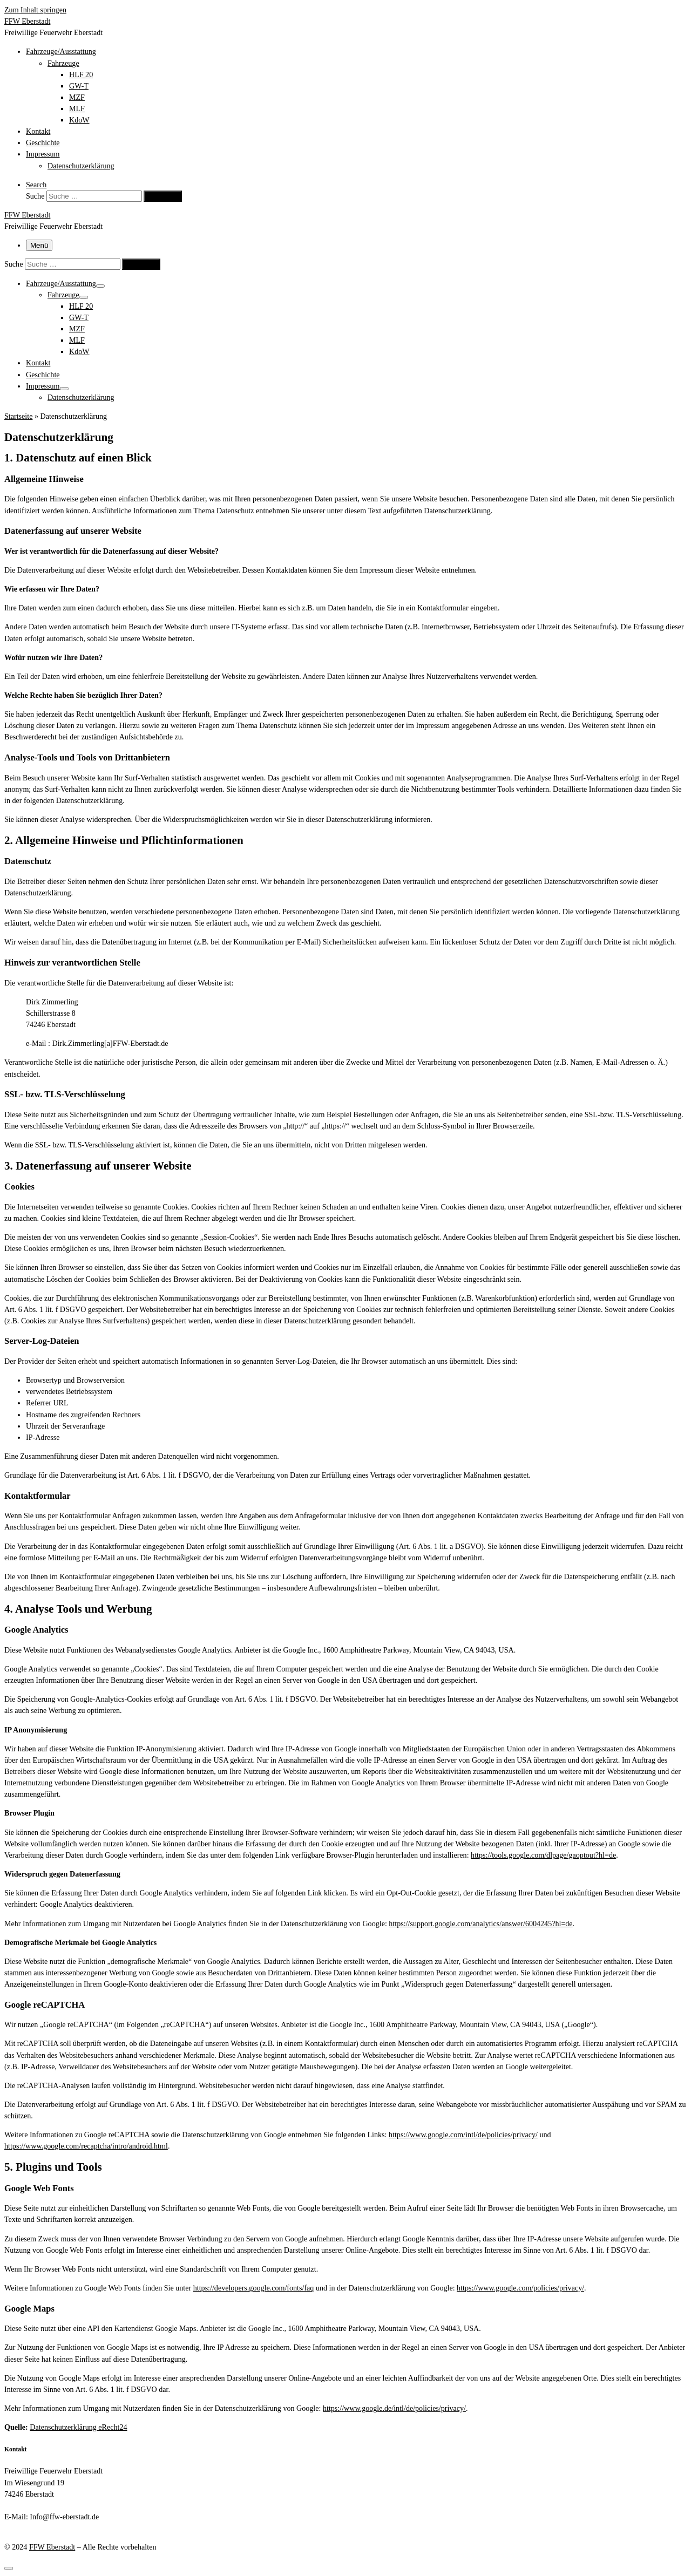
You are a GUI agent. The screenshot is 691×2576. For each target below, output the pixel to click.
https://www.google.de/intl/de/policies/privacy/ (394, 2408)
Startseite (18, 416)
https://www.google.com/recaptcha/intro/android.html (86, 2146)
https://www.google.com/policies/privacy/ (520, 2287)
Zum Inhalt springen (35, 9)
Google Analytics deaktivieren (85, 1904)
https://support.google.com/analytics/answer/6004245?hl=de (480, 1923)
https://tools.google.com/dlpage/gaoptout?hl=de (543, 1855)
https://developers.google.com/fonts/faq (253, 2287)
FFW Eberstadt (52, 2547)
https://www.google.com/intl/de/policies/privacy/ (463, 2134)
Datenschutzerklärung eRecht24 (78, 2427)
